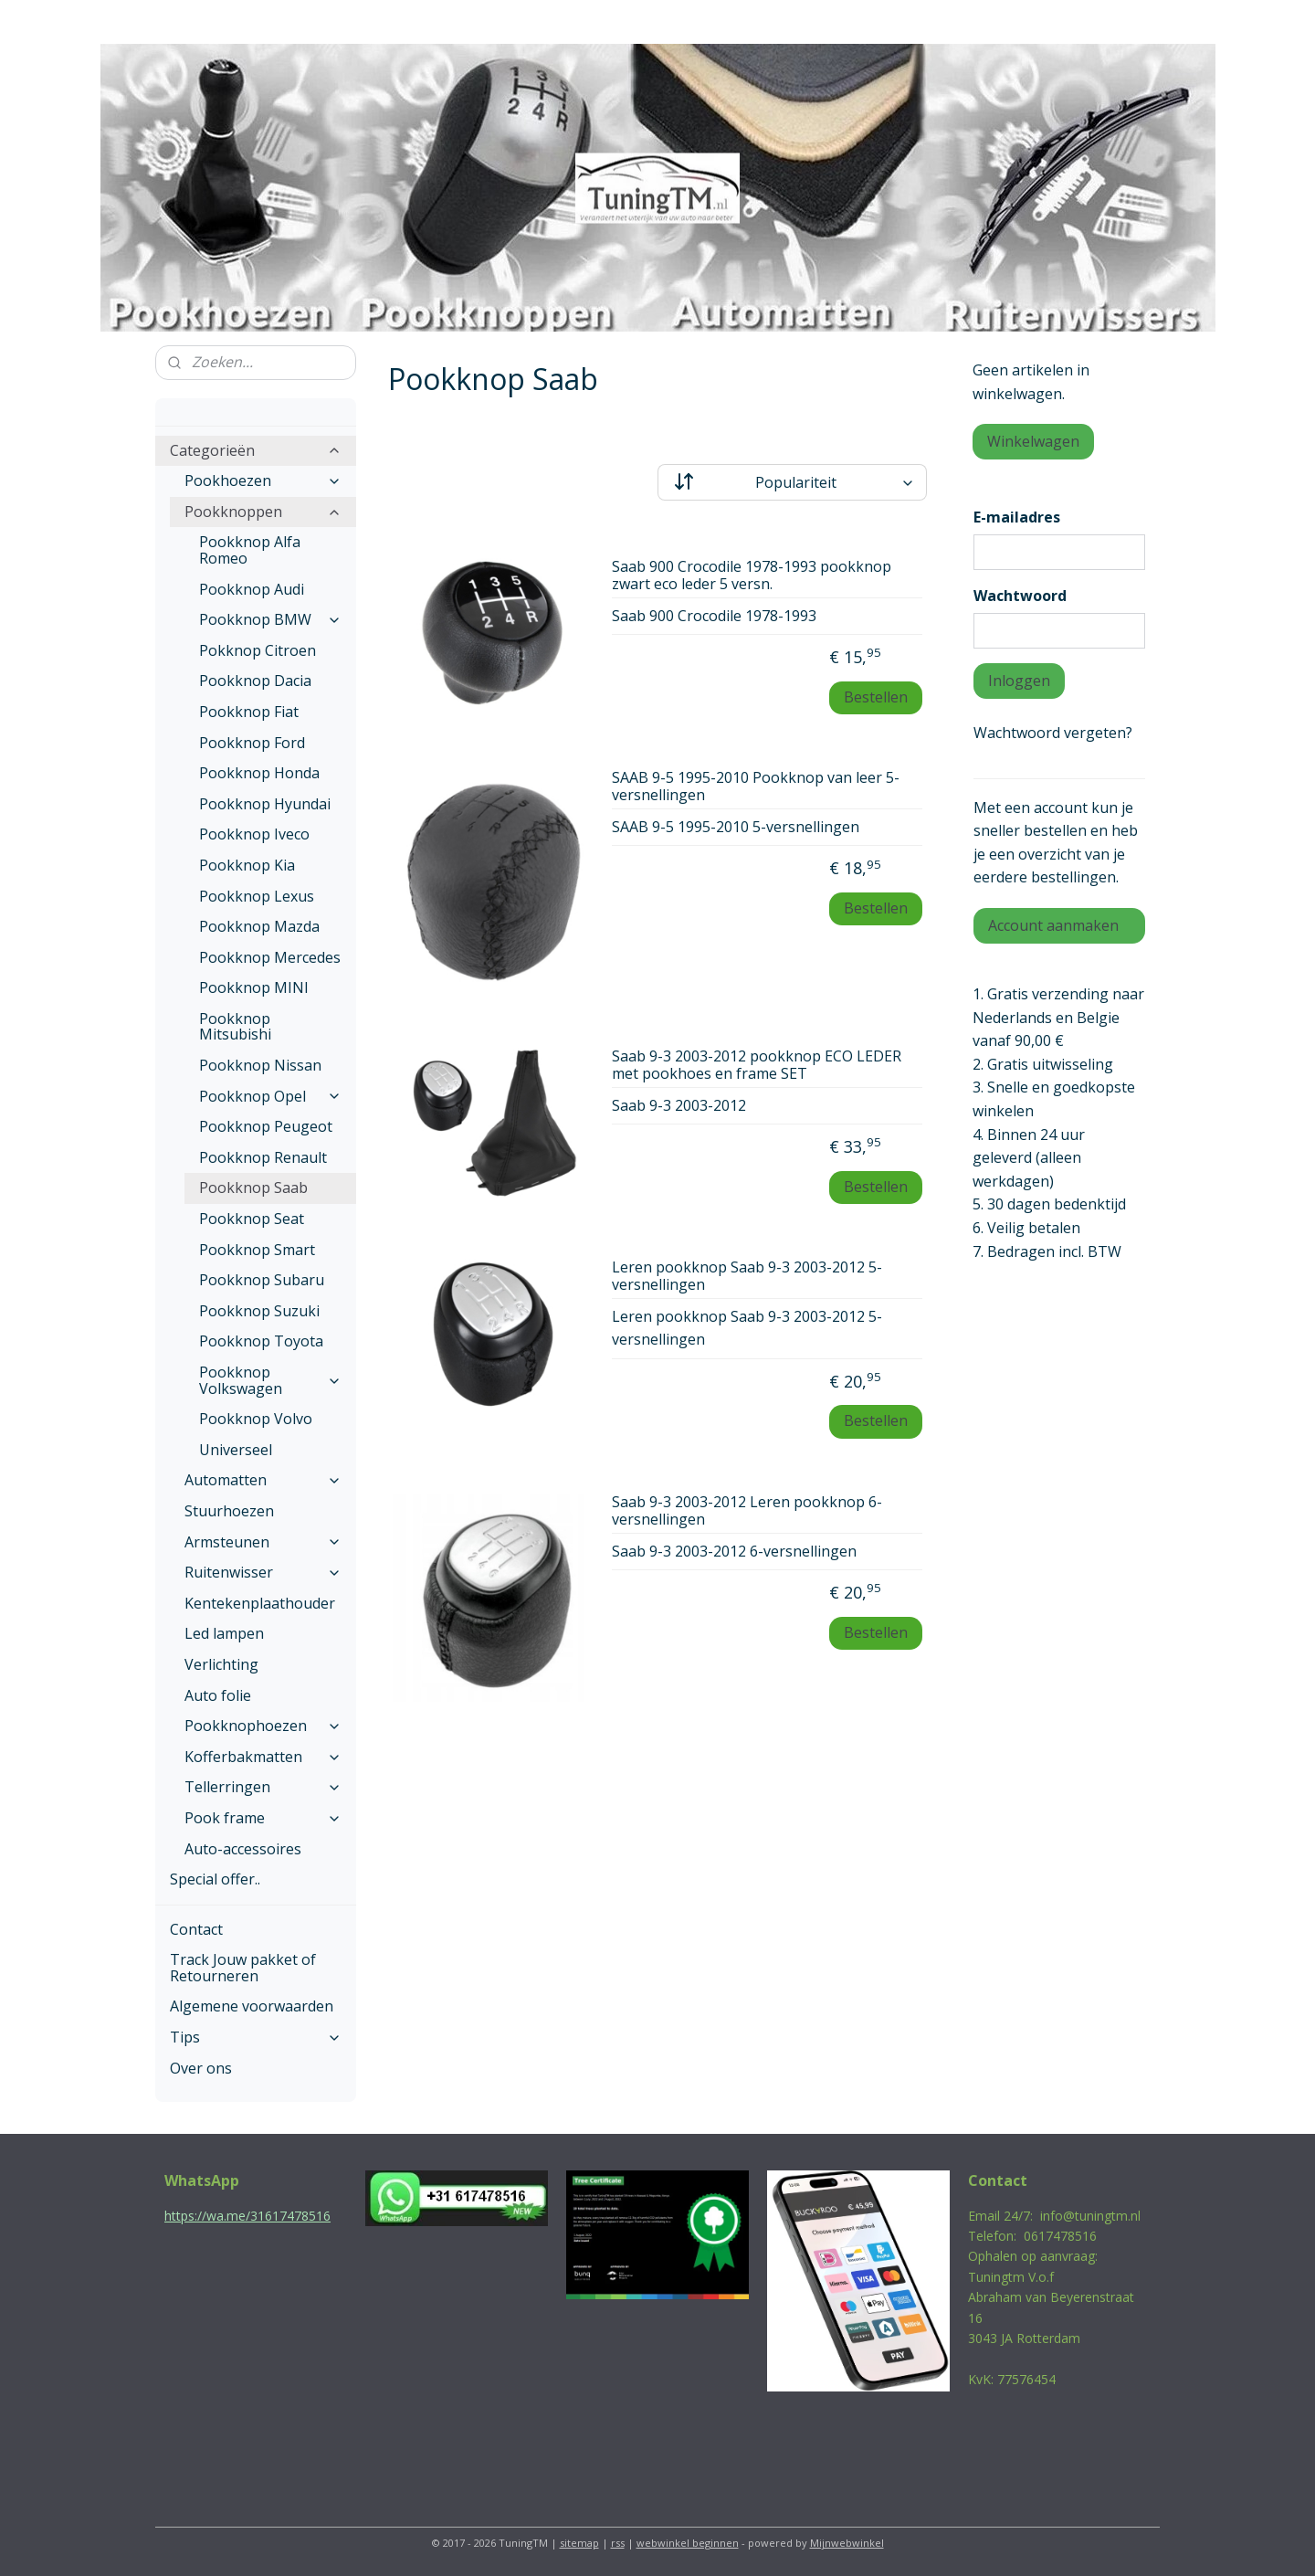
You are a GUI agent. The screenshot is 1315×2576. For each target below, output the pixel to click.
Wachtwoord (1020, 596)
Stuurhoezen (229, 1511)
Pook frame (263, 1818)
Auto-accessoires (242, 1849)
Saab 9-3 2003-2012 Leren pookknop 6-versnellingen (747, 1511)
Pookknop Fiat (249, 712)
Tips (256, 2037)
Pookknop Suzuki (259, 1311)
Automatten (263, 1480)
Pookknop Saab (253, 1187)
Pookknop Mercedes (270, 957)
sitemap (579, 2543)
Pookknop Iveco (254, 834)
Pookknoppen (263, 511)
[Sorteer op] (792, 482)
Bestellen (876, 697)
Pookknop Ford (252, 743)
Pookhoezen (263, 480)
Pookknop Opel (270, 1096)
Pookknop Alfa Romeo (249, 550)
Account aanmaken (1053, 925)
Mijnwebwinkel (847, 2543)
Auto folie (217, 1695)
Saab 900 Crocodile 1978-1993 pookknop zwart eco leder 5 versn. (751, 576)
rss (618, 2543)
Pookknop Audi (251, 589)
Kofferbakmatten (263, 1757)
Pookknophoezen (263, 1726)
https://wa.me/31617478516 (247, 2215)
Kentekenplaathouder (259, 1603)
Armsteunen (263, 1542)
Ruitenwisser (263, 1572)
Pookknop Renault (263, 1157)
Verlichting (221, 1664)
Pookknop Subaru (261, 1280)
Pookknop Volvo (255, 1419)
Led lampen (224, 1633)
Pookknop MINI (254, 987)
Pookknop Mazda (259, 926)
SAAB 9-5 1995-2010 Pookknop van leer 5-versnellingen (755, 787)
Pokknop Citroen (257, 650)
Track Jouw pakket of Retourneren (243, 1967)
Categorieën (256, 450)
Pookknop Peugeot (265, 1126)
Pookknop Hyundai (265, 804)
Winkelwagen (1033, 441)
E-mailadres (1016, 517)
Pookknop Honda (259, 773)
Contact (196, 1929)
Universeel (235, 1450)
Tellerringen (263, 1787)
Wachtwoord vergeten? (1052, 733)
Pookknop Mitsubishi (235, 1026)
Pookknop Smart (257, 1250)
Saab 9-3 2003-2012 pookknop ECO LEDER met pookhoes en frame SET (756, 1065)
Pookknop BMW (270, 619)
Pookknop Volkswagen (270, 1380)
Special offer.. (215, 1879)
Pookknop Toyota (261, 1341)
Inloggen (1019, 680)
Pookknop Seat (251, 1219)
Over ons (201, 2068)
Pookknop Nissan (260, 1065)
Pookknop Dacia (255, 680)
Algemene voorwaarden (251, 2006)
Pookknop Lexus (256, 896)
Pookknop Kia (247, 865)
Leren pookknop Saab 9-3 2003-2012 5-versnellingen (747, 1276)
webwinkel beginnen (687, 2543)
